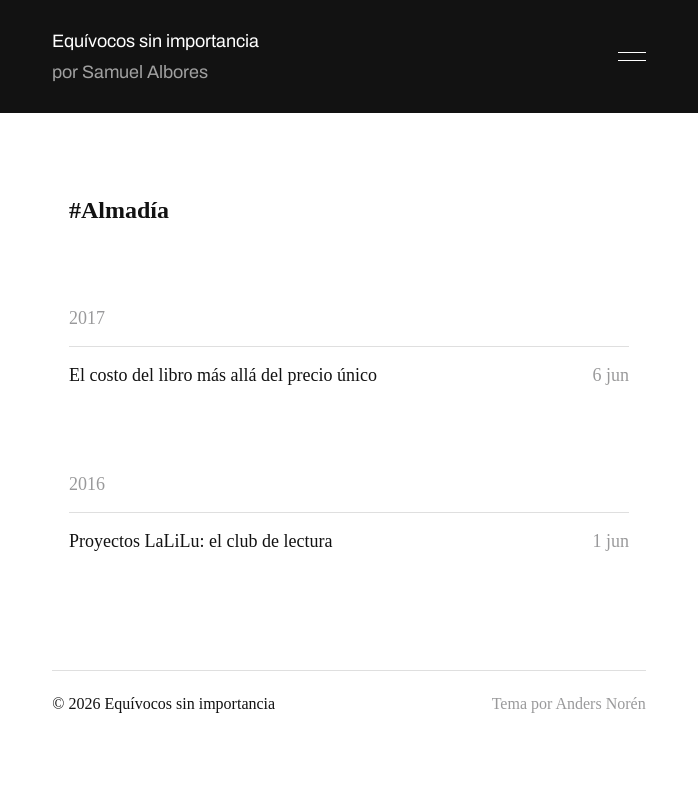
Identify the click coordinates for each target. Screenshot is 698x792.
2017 (87, 318)
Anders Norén (600, 703)
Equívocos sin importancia (155, 41)
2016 (87, 484)
